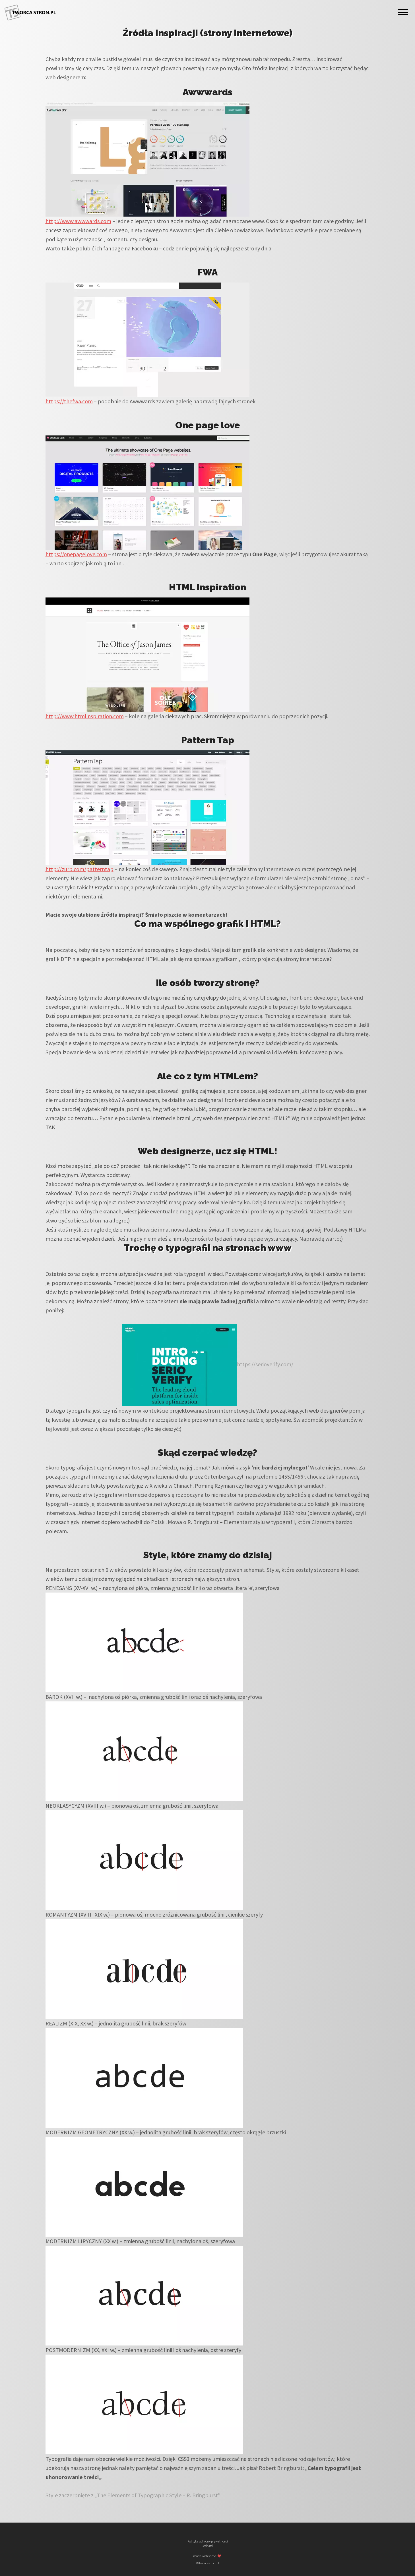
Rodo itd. (208, 2546)
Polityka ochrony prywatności (207, 2541)
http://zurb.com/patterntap (79, 869)
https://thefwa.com (69, 401)
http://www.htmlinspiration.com (85, 716)
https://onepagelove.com (76, 554)
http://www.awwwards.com (78, 221)
